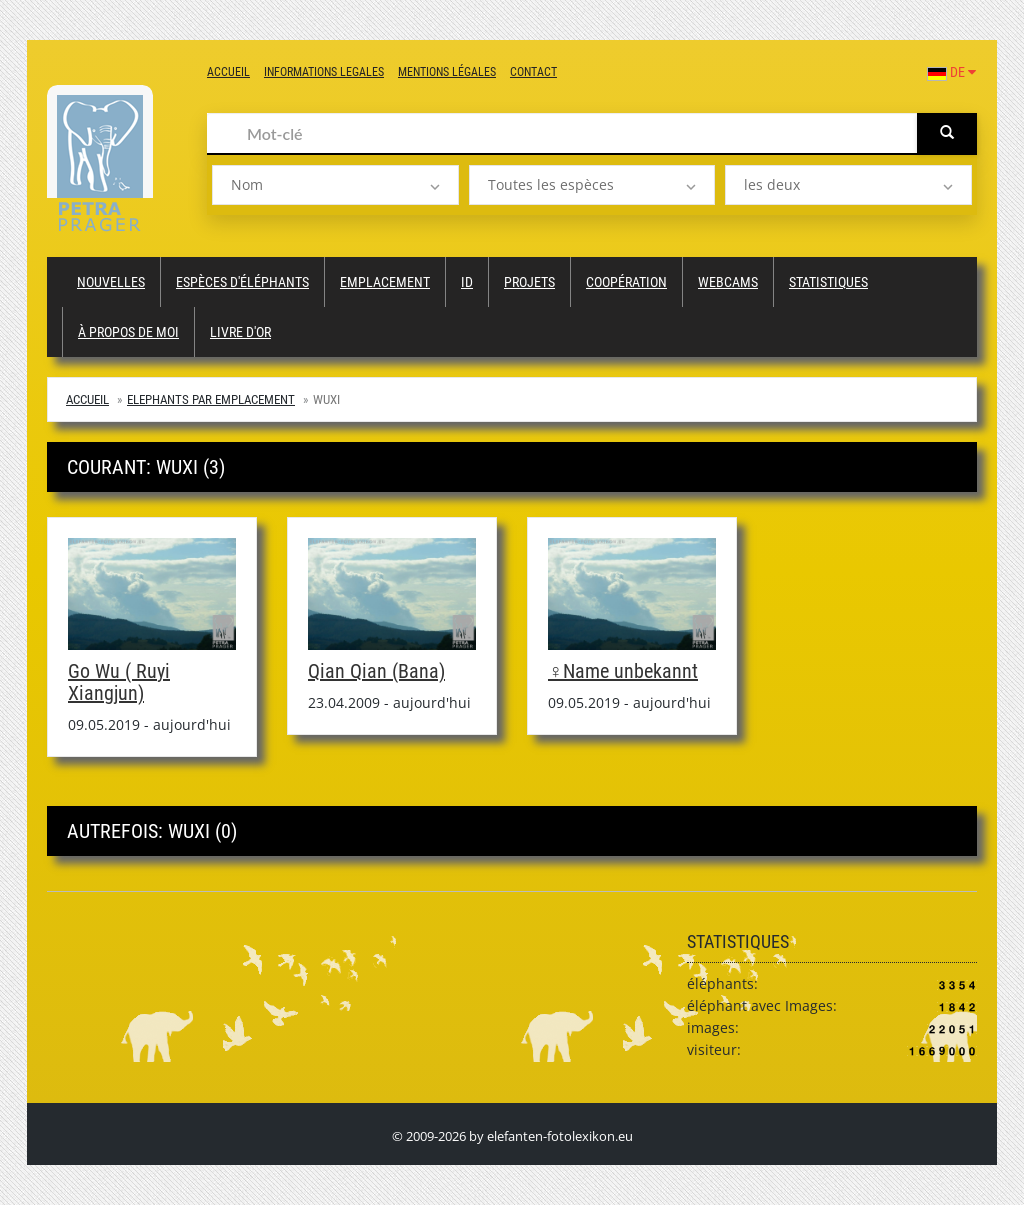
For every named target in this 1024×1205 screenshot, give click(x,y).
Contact (533, 72)
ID (467, 282)
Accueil (228, 72)
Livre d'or (240, 332)
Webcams (728, 282)
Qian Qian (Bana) (376, 671)
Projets (529, 282)
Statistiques (828, 282)
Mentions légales (447, 72)
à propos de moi (128, 332)
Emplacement (385, 282)
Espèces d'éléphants (242, 282)
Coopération (626, 282)
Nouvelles (111, 282)
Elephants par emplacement (211, 399)
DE (951, 72)
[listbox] (335, 185)
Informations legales (324, 72)
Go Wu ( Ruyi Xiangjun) (119, 682)
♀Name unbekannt (623, 671)
